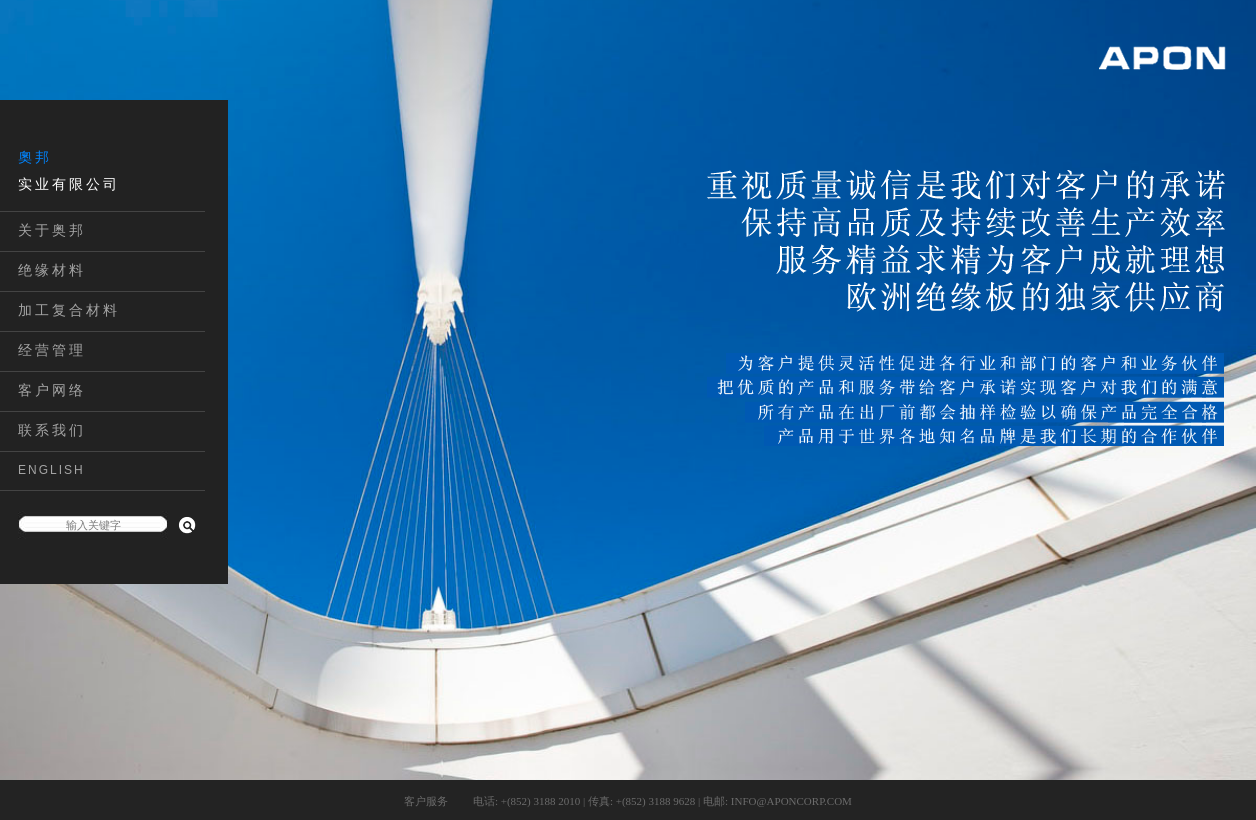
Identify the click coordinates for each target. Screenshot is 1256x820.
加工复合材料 (69, 310)
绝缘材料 (52, 270)
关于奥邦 (52, 230)
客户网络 (52, 390)
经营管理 (52, 350)
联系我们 (52, 430)
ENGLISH (51, 470)
